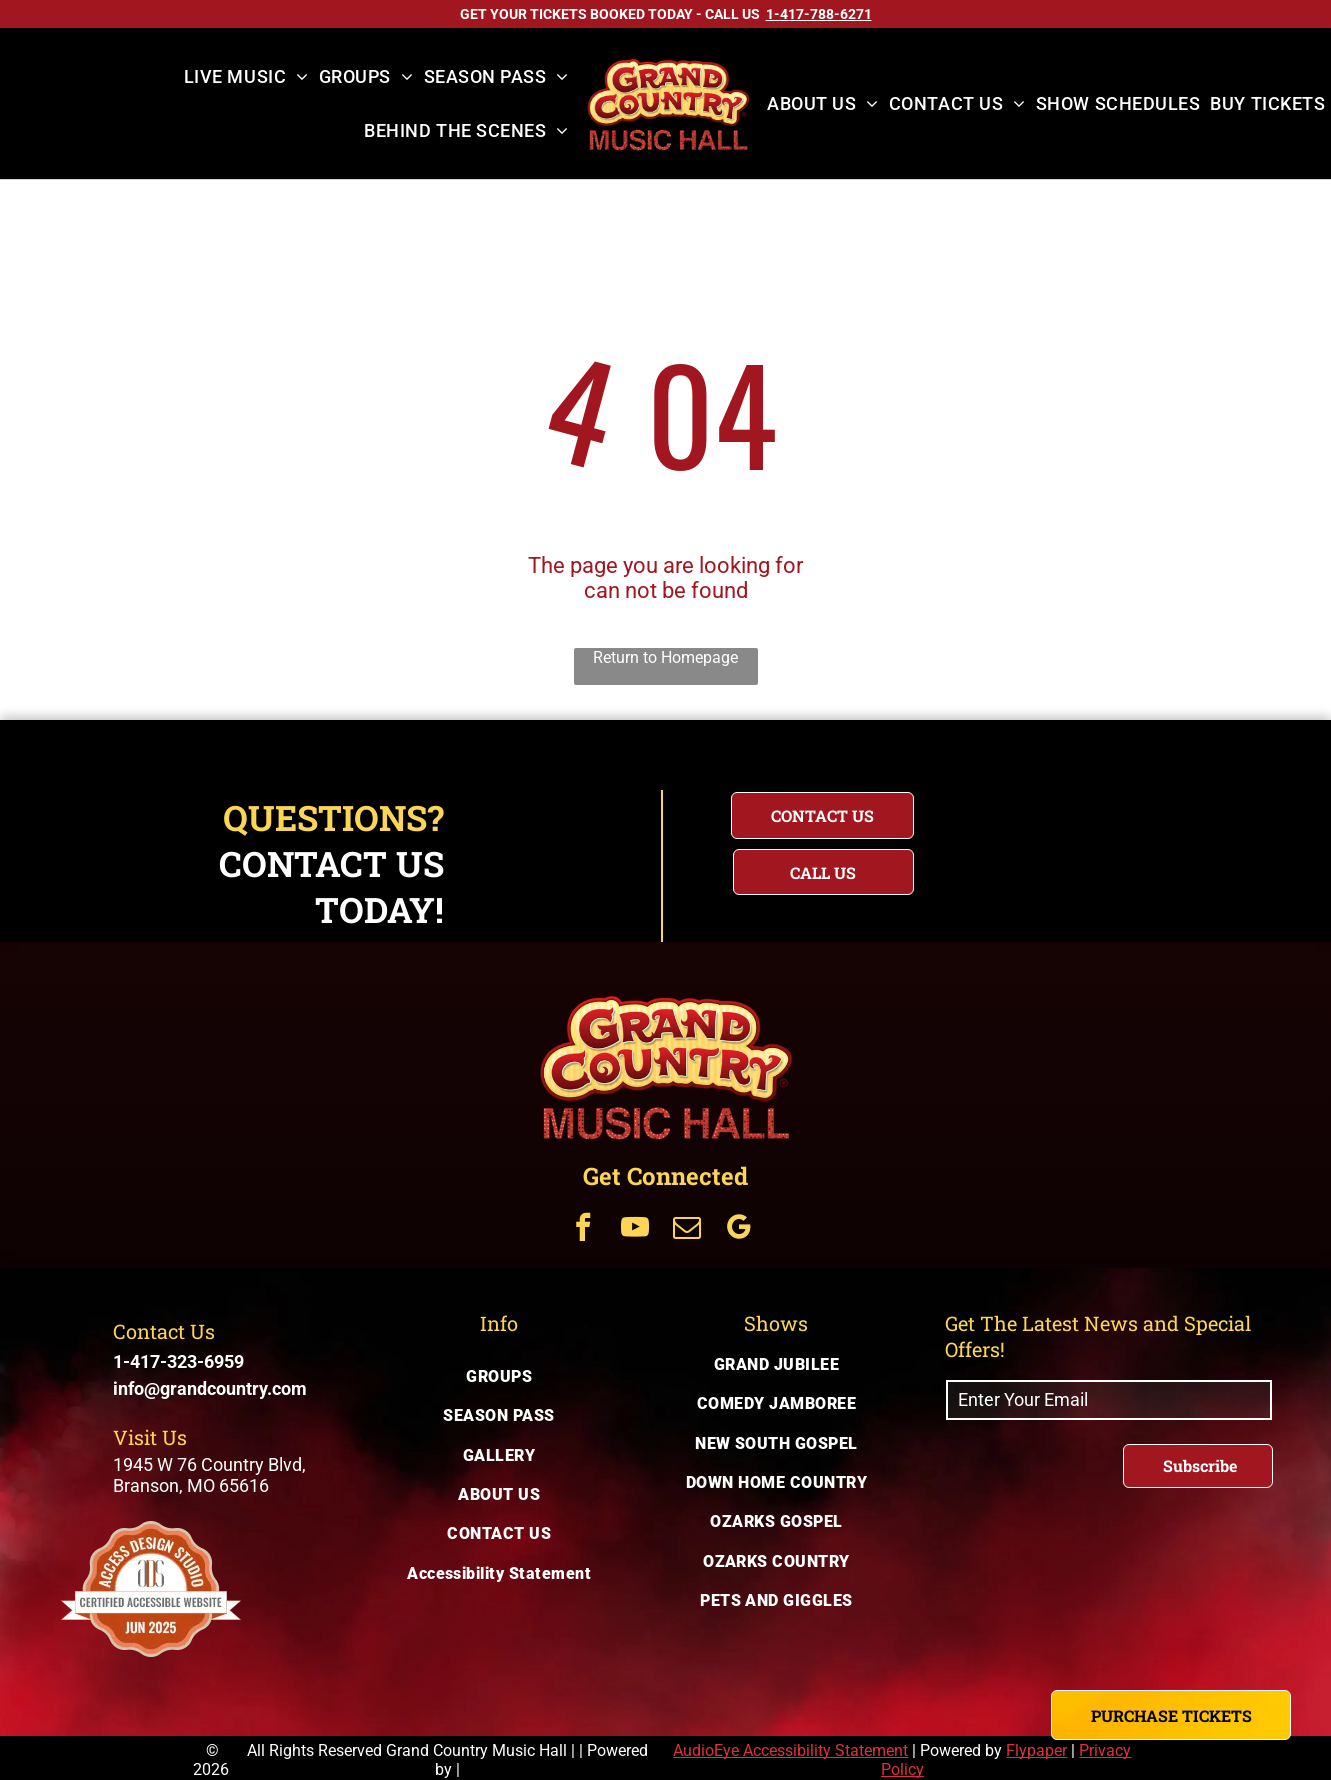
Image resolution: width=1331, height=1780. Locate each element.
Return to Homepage (665, 657)
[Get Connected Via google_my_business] (739, 1229)
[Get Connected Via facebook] (583, 1229)
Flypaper (1036, 1750)
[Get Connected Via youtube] (635, 1229)
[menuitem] (246, 77)
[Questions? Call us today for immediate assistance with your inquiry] (823, 872)
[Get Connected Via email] (687, 1229)
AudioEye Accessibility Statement (790, 1750)
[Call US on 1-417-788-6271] (819, 14)
